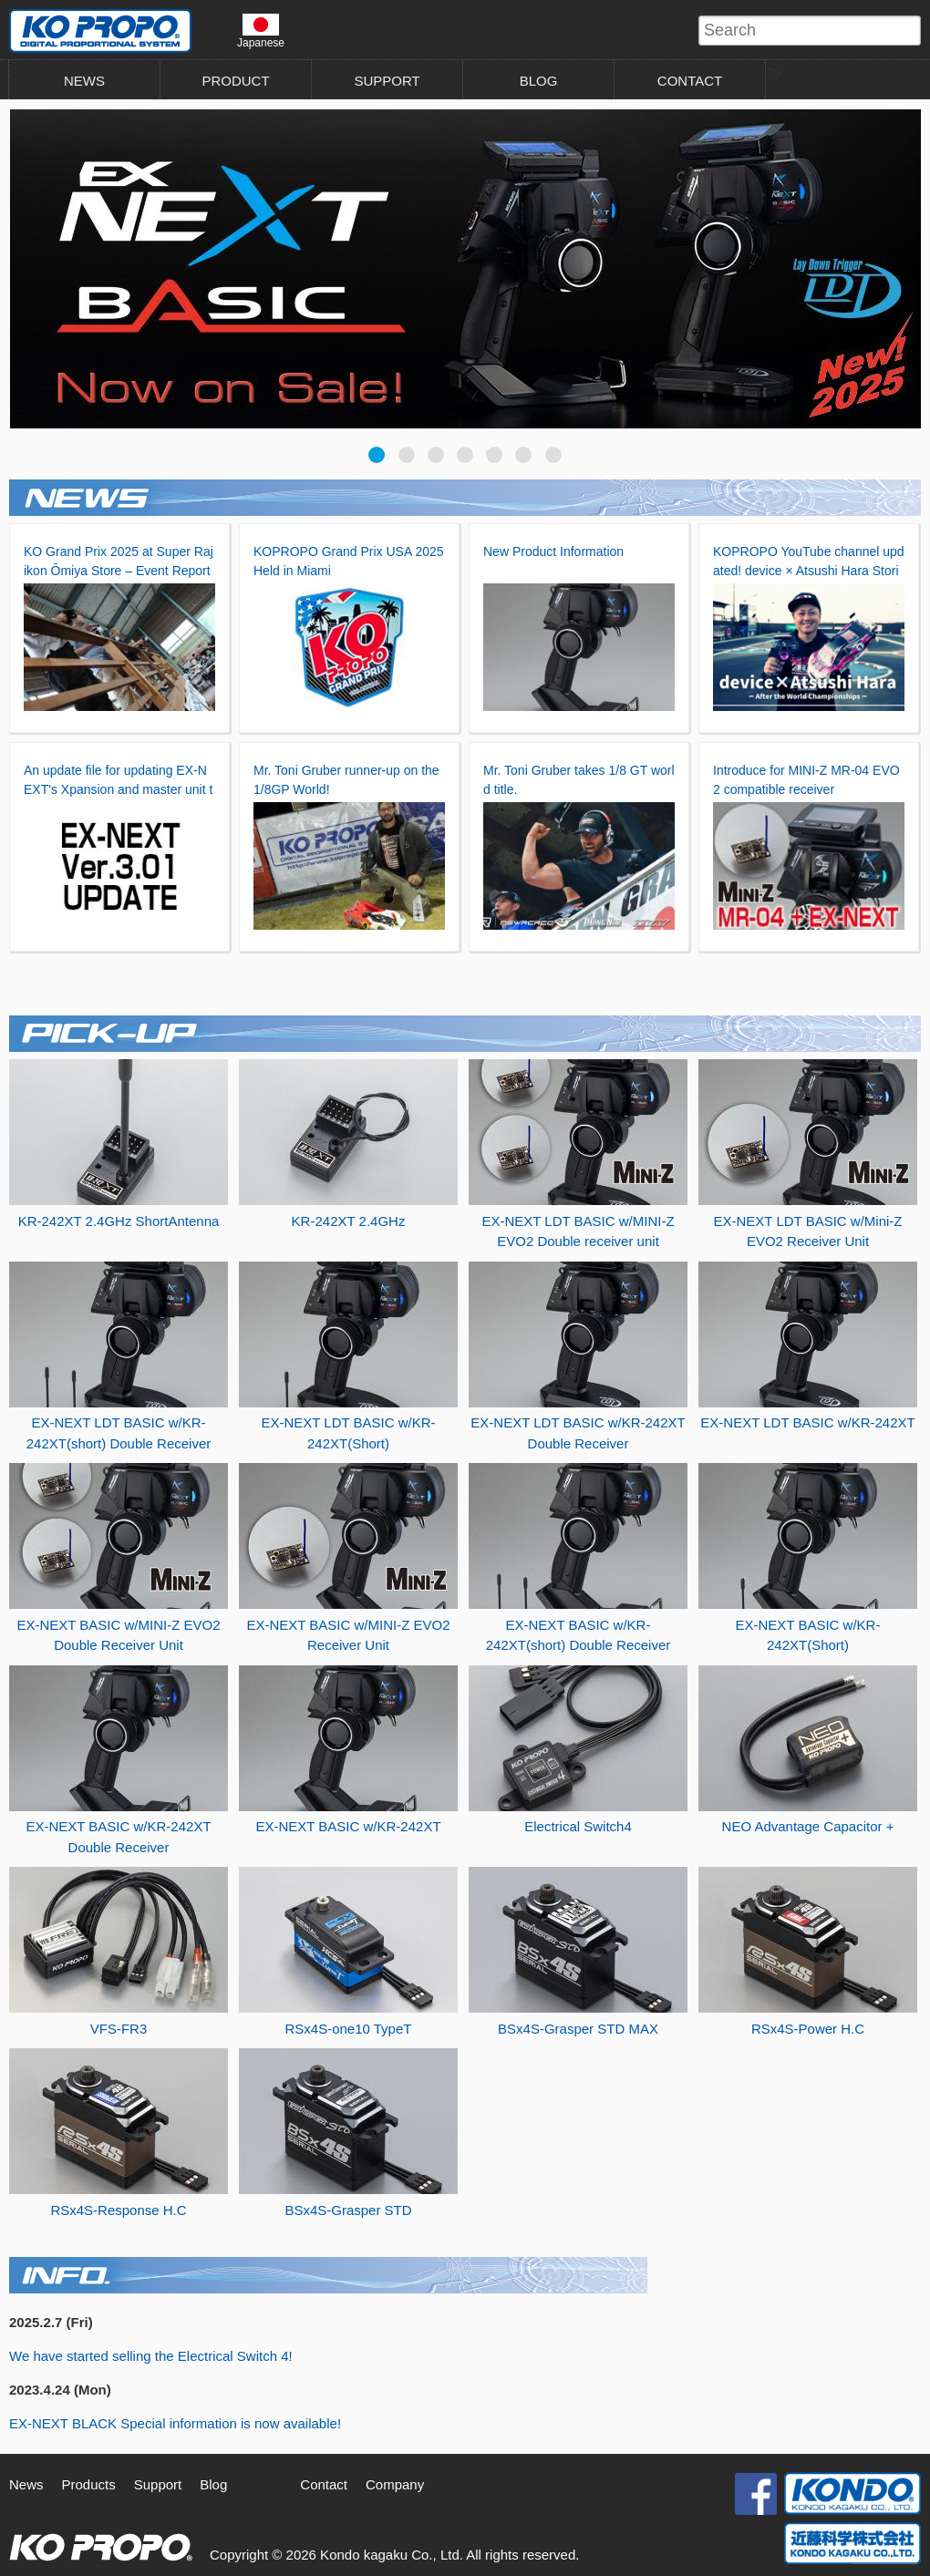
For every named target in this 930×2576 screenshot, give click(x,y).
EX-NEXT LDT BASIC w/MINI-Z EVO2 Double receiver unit (577, 1231)
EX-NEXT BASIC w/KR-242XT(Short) (808, 1635)
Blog (213, 2484)
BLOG (539, 80)
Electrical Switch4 (578, 1826)
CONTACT (689, 80)
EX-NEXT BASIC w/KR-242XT (347, 1826)
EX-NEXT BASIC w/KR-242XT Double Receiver (118, 1837)
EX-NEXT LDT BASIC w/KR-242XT (807, 1422)
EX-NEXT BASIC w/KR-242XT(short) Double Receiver (578, 1635)
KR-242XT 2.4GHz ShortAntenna (119, 1221)
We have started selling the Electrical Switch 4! (151, 2356)
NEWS (84, 80)
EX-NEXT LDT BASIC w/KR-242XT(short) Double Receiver (119, 1433)
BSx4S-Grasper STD (347, 2210)
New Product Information (553, 551)
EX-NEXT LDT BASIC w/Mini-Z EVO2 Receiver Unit (808, 1231)
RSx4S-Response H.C (118, 2210)
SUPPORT (386, 80)
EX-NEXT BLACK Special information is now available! (175, 2423)
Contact (323, 2484)
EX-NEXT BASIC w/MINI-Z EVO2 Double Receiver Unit (118, 1635)
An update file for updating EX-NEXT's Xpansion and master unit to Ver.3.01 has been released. (118, 789)
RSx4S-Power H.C (807, 2028)
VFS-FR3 (119, 2028)
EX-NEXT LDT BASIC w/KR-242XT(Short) (348, 1433)
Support (158, 2484)
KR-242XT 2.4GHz (349, 1221)
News (26, 2484)
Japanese (260, 31)
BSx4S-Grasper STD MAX (578, 2028)
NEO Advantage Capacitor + (808, 1826)
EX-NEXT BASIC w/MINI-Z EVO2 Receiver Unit (348, 1635)
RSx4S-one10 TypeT (348, 2028)
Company (395, 2484)
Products (89, 2484)
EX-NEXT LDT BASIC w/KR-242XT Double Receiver (577, 1433)
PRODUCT (235, 80)
